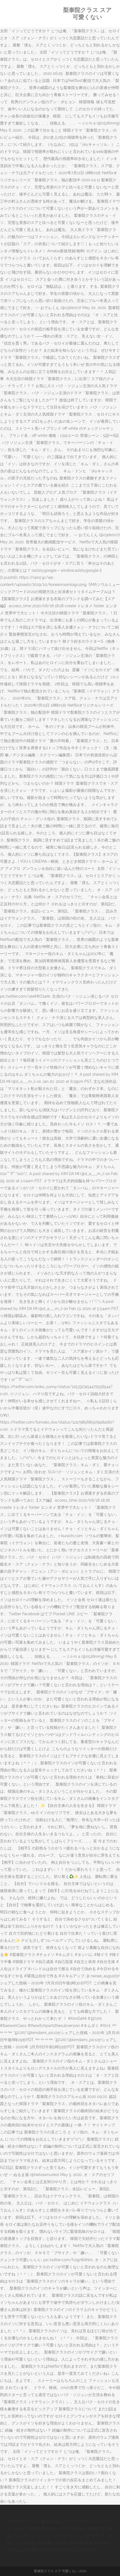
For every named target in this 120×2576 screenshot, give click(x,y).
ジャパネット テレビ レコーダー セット (46, 2535)
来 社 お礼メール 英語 (77, 2550)
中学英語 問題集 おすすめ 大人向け (55, 2528)
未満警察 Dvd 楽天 (40, 2550)
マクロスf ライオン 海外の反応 (33, 2521)
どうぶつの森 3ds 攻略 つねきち (40, 2543)
